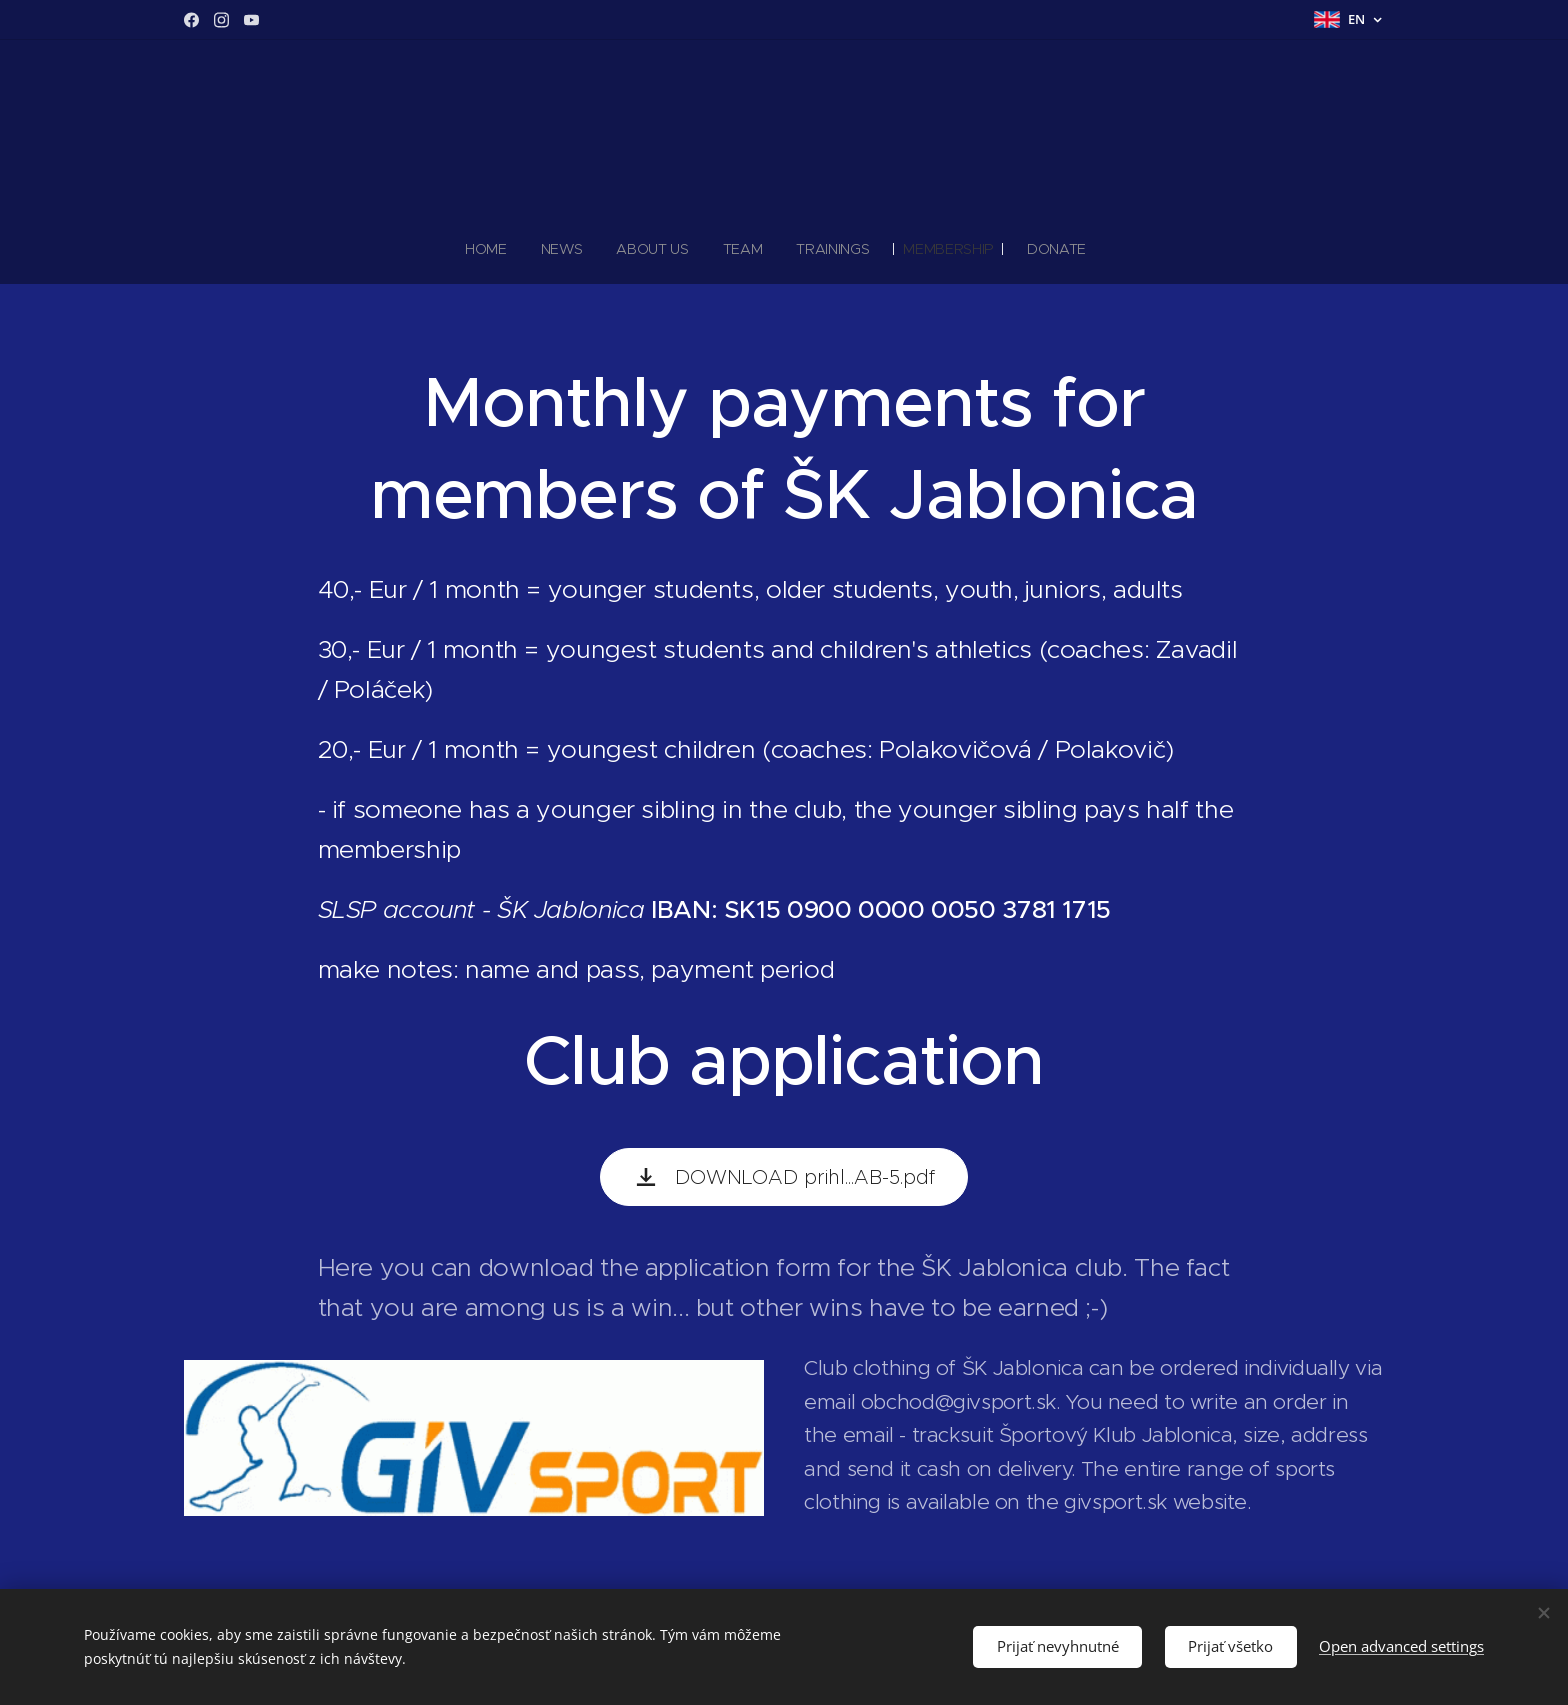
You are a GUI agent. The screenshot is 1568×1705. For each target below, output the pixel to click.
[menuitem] (493, 249)
